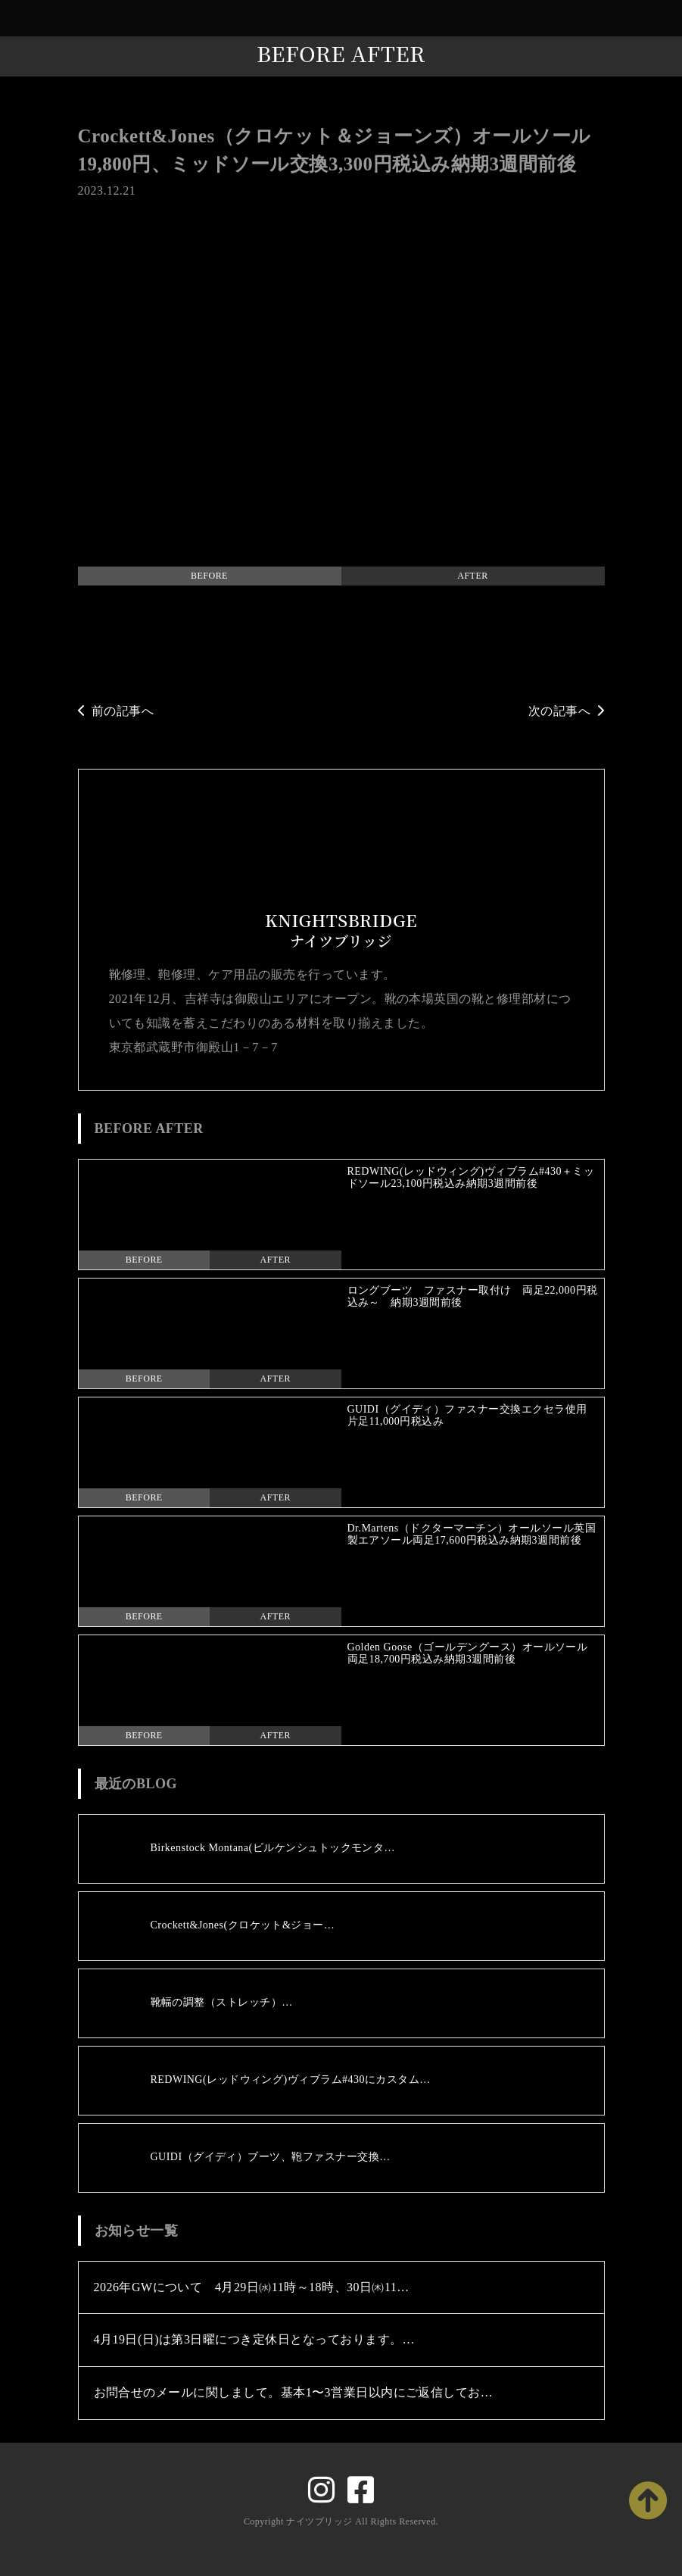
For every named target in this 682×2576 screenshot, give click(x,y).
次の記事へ (566, 710)
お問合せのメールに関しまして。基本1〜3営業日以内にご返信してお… (294, 2392)
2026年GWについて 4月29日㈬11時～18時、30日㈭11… (252, 2287)
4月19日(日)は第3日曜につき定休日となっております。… (255, 2339)
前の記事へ (116, 710)
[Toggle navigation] (667, 18)
